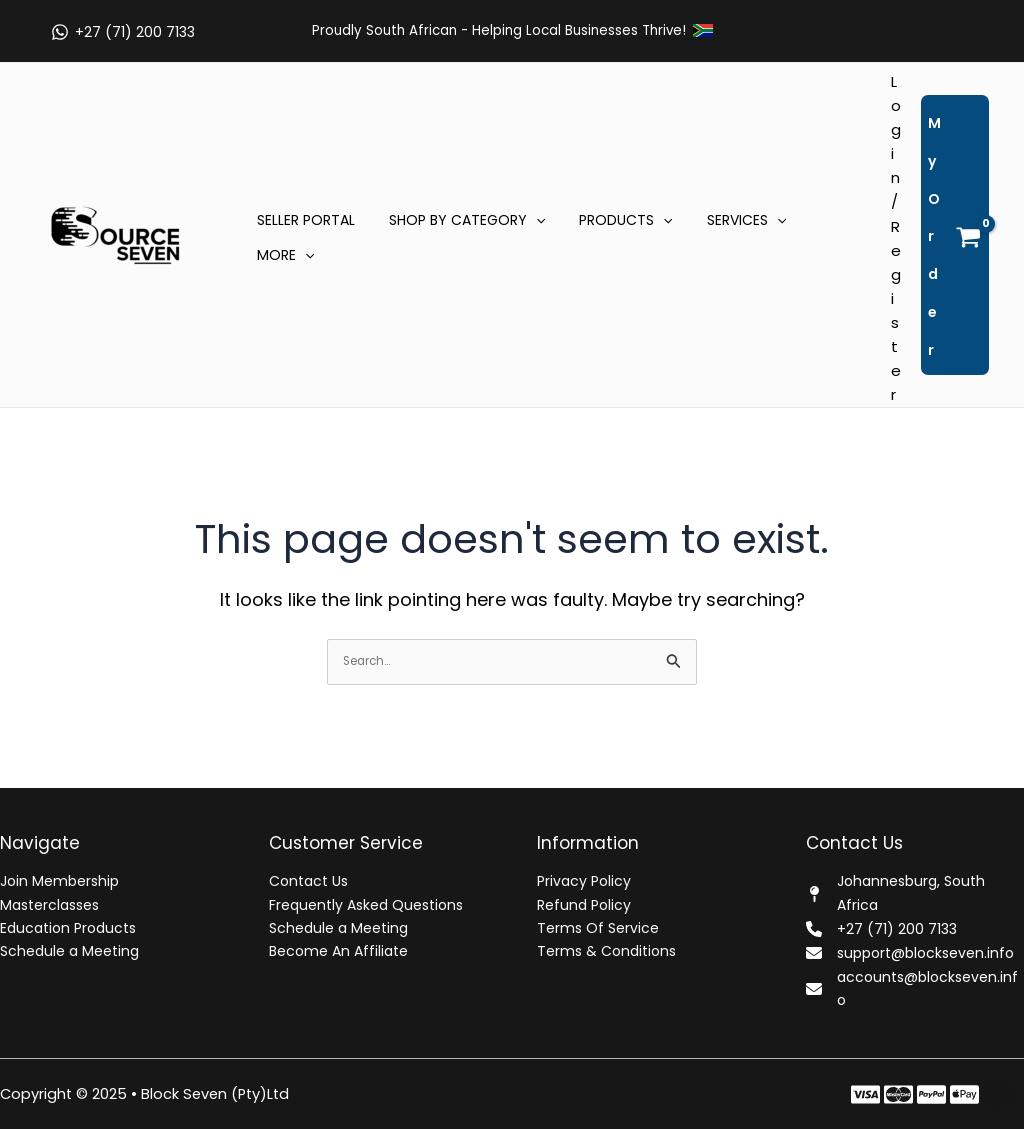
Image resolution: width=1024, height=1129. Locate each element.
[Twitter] (898, 1094)
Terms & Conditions (606, 951)
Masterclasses (49, 905)
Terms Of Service (598, 928)
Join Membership (59, 882)
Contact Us (308, 882)
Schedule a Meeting (69, 951)
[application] (527, 220)
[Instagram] (931, 1094)
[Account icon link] (896, 238)
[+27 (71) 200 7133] (122, 32)
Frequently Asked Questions (366, 905)
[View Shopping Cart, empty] (955, 235)
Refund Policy (584, 905)
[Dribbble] (997, 1094)
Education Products (68, 928)
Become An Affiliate (338, 951)
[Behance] (964, 1094)
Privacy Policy (584, 882)
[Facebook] (865, 1094)
